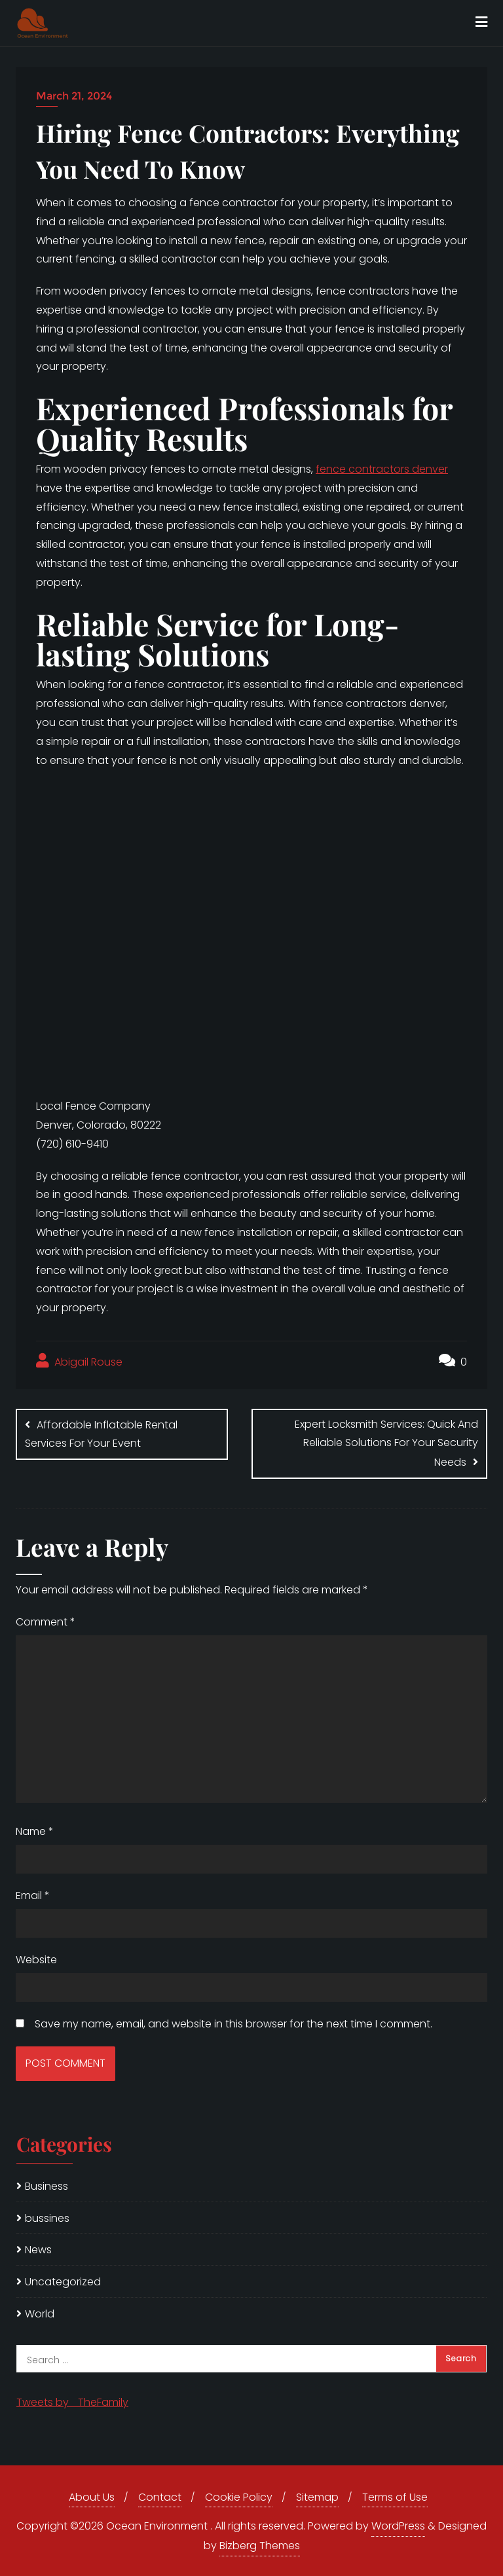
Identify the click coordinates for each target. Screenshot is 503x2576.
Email (33, 1895)
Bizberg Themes (259, 2545)
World (39, 2313)
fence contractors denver (382, 469)
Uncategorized (63, 2281)
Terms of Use (395, 2497)
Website (36, 1959)
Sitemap (317, 2497)
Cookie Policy (238, 2497)
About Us (92, 2497)
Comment (45, 1621)
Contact (159, 2497)
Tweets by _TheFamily (72, 2402)
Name (35, 1831)
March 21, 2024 (74, 96)
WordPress (398, 2525)
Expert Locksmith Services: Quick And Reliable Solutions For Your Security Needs (386, 1443)
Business (46, 2186)
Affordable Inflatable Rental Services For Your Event (101, 1434)
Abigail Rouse (79, 1361)
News (38, 2249)
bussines (47, 2218)
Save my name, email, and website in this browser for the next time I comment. (233, 2023)
